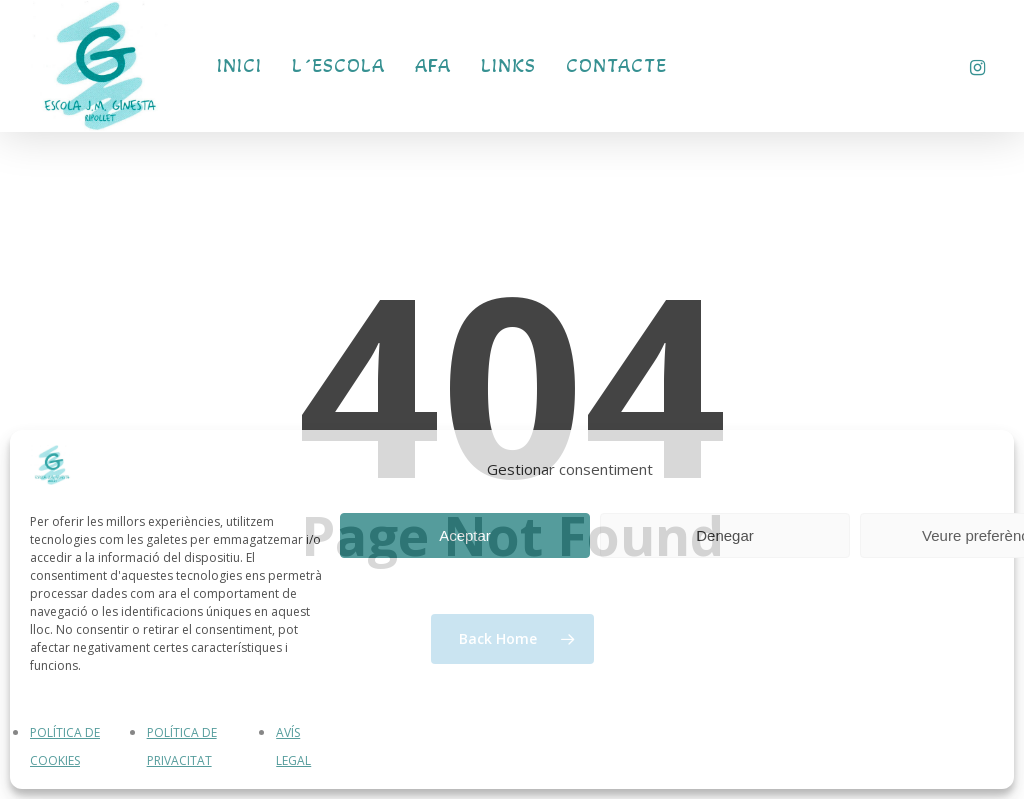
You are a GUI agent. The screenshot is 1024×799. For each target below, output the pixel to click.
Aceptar (465, 535)
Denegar (725, 535)
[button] (986, 10)
